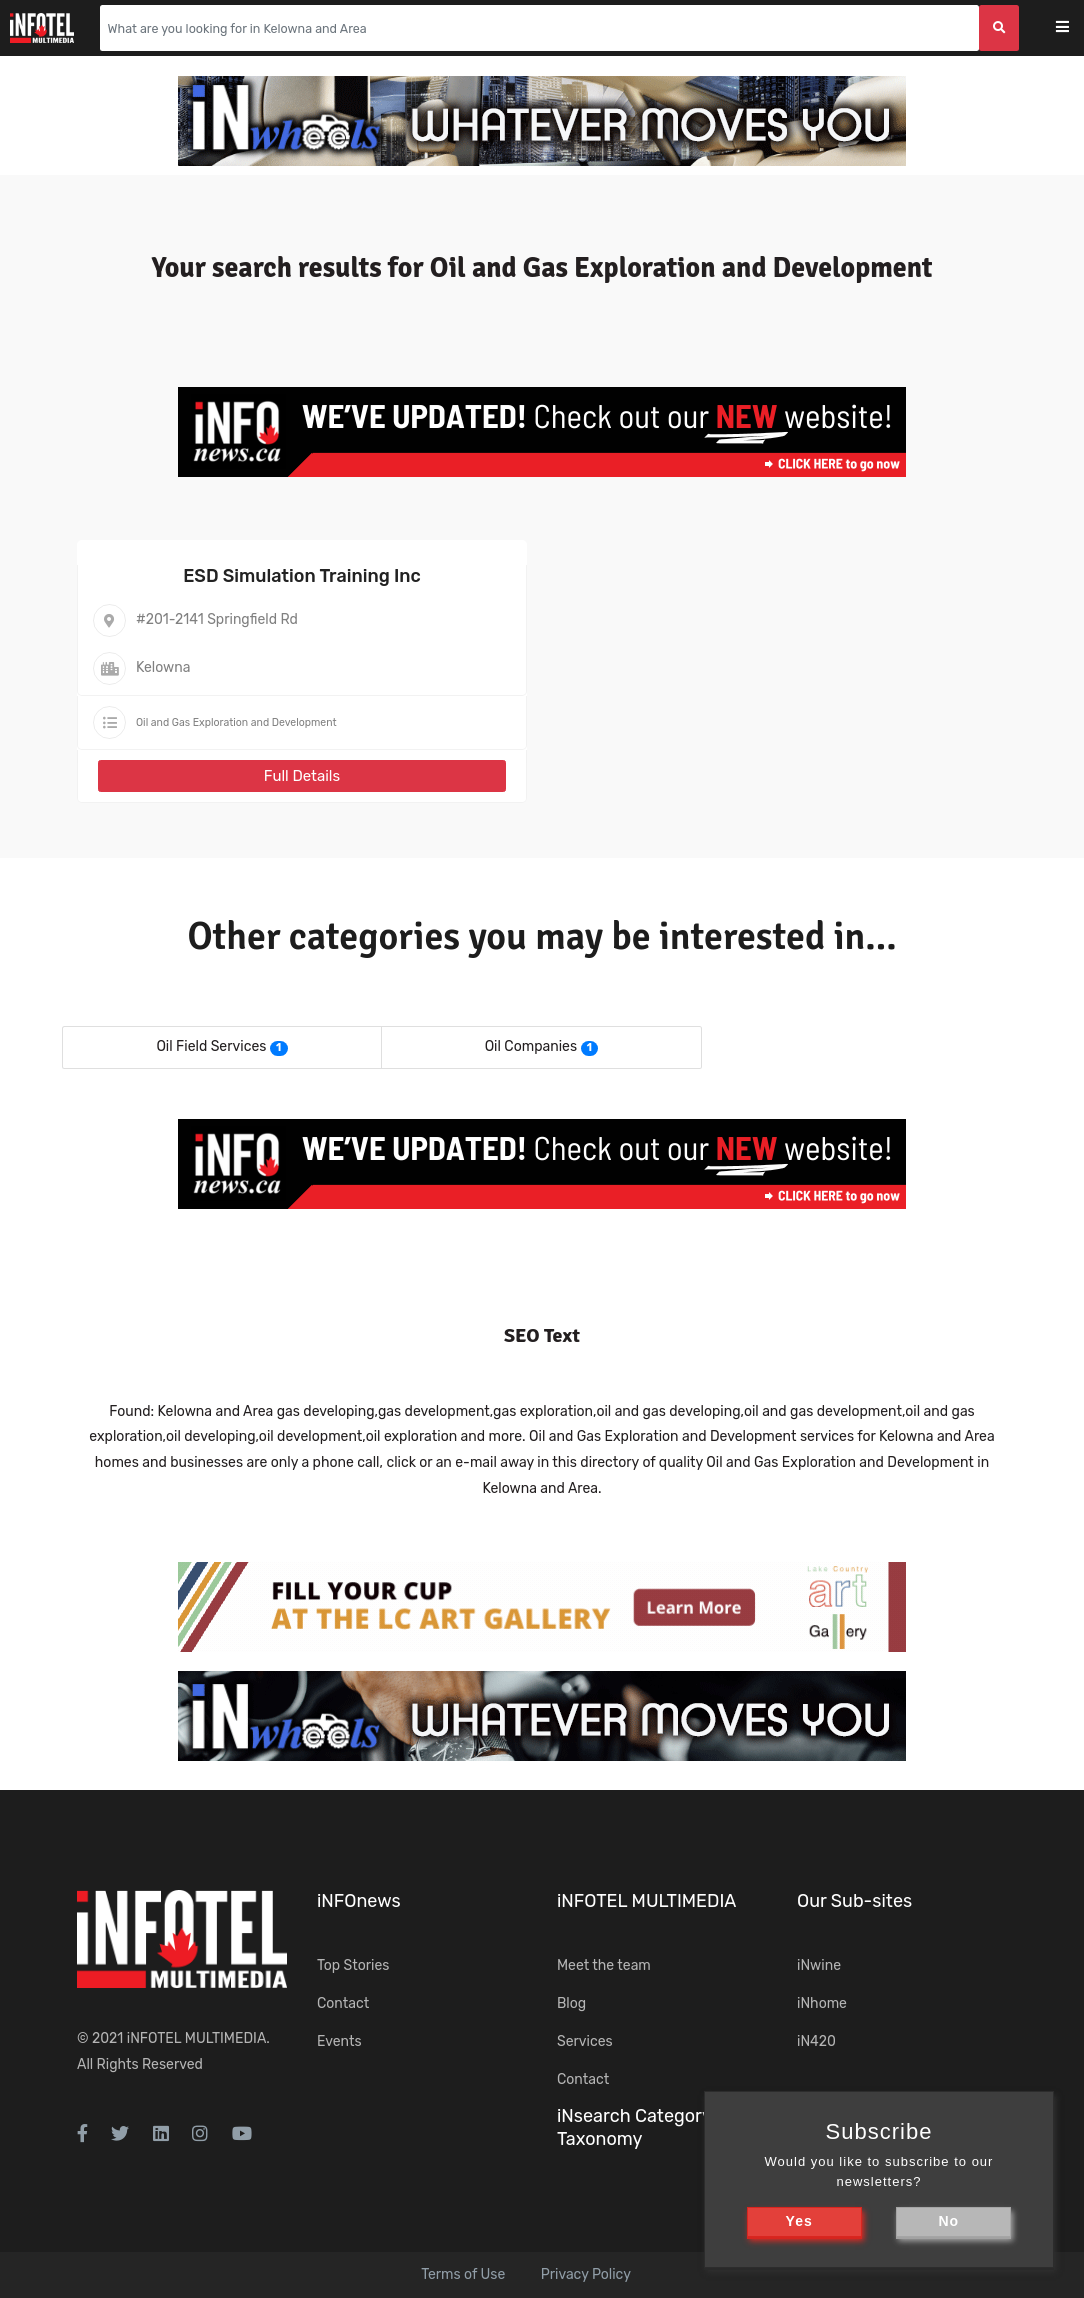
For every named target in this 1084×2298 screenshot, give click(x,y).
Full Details (302, 776)
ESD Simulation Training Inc (302, 576)
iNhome (822, 2003)
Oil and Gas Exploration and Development (236, 722)
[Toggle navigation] (1075, 28)
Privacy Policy (586, 2274)
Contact (343, 2003)
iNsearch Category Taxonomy (634, 2127)
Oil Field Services (211, 1046)
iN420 (816, 2041)
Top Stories (353, 1965)
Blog (571, 2003)
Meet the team (604, 1965)
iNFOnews (359, 1901)
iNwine (819, 1965)
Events (339, 2041)
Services (585, 2041)
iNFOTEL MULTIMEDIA (197, 2038)
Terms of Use (463, 2274)
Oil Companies (531, 1046)
